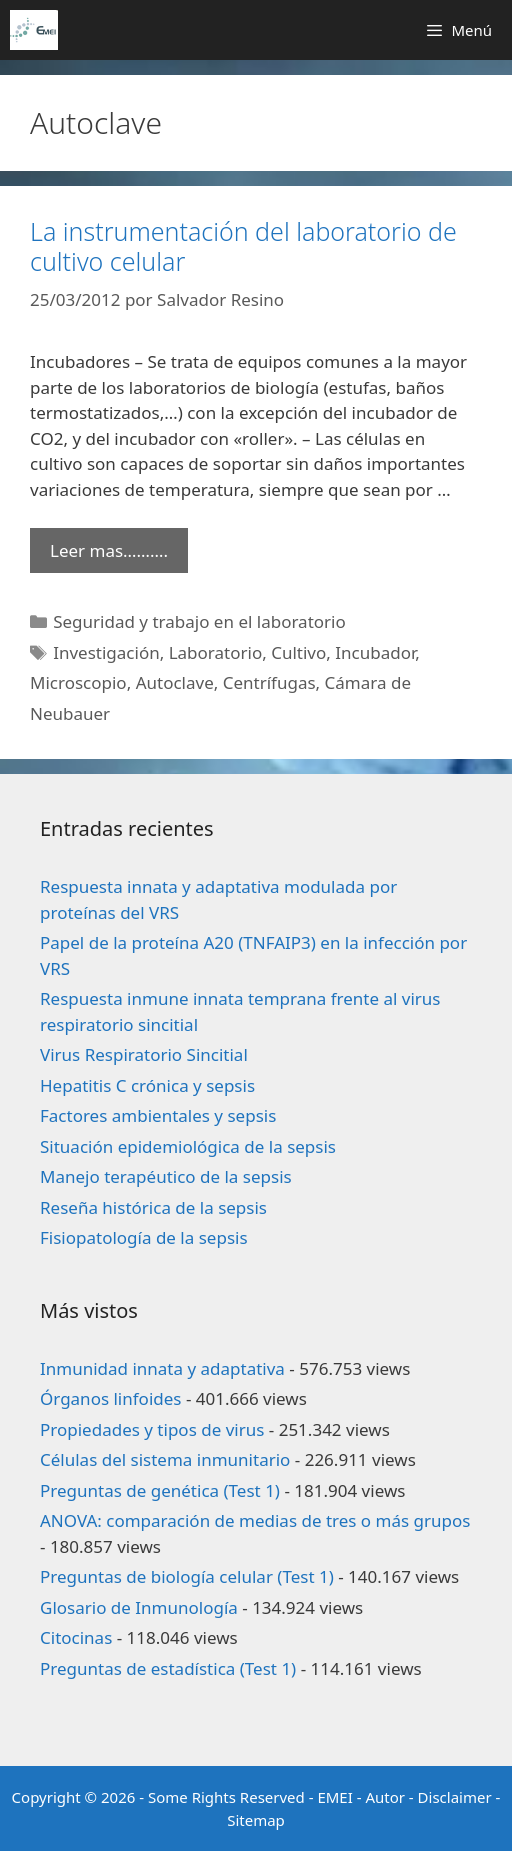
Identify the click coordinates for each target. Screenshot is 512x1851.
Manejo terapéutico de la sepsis (166, 1176)
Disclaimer (455, 1797)
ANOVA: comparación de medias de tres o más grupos (255, 1520)
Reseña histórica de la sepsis (153, 1207)
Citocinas (76, 1637)
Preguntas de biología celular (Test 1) (187, 1576)
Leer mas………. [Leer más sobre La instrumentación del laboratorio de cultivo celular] (109, 550)
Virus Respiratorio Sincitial (144, 1054)
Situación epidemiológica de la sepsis (188, 1146)
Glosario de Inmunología (139, 1607)
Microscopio (78, 682)
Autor (385, 1797)
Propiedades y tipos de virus (152, 1429)
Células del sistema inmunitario (165, 1459)
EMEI (336, 1797)
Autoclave (175, 682)
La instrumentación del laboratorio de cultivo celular (243, 246)
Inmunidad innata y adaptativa (162, 1368)
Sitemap (256, 1820)
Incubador (375, 652)
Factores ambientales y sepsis (158, 1115)
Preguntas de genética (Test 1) (160, 1490)
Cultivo (298, 652)
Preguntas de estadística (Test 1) (168, 1668)
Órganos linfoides (110, 1398)
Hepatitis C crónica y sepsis (147, 1085)
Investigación (106, 652)
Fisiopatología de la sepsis (144, 1237)
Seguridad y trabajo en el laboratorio (199, 621)
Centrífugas (269, 682)
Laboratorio (216, 652)
